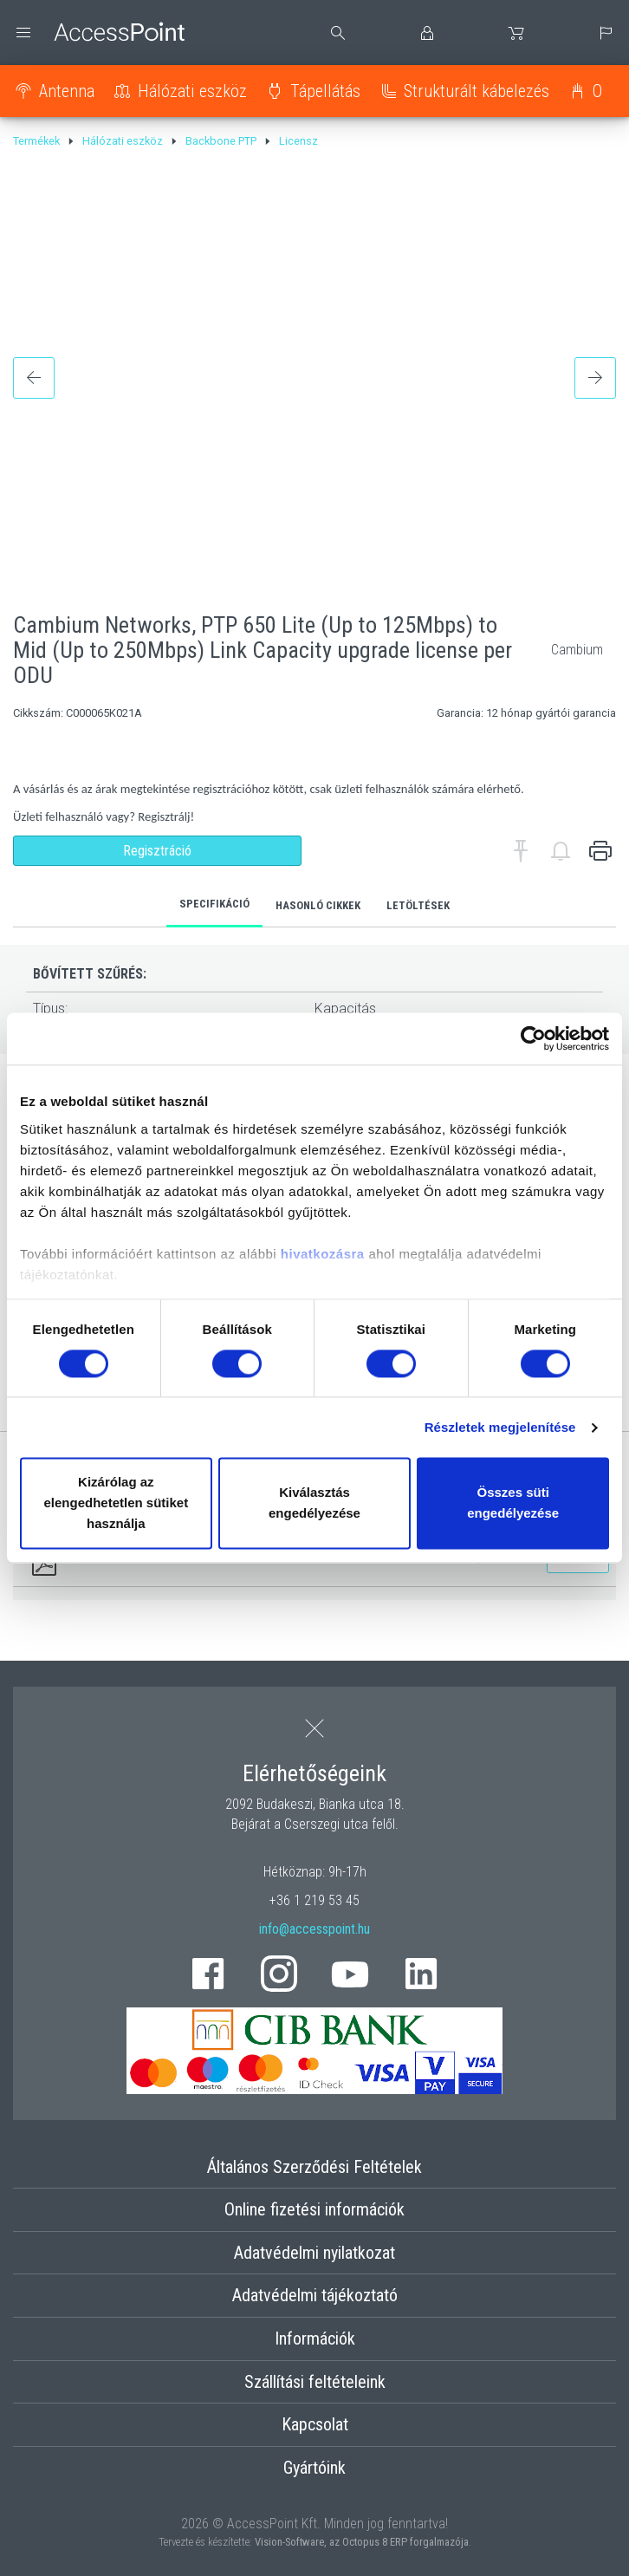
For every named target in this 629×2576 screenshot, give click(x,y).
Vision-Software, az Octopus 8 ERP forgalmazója (362, 2541)
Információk (315, 2338)
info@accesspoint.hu (314, 1929)
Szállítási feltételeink (315, 2381)
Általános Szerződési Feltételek (314, 2166)
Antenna (66, 91)
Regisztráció (157, 850)
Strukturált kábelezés (476, 91)
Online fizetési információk (314, 2209)
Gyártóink (314, 2467)
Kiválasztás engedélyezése (314, 1503)
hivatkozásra (323, 1253)
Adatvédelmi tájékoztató (315, 2295)
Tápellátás (325, 91)
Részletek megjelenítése (500, 1427)
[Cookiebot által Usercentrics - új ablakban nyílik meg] (533, 1038)
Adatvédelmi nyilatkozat (314, 2252)
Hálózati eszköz (192, 91)
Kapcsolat (315, 2424)
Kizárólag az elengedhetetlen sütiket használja (115, 1503)
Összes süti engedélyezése (513, 1503)
